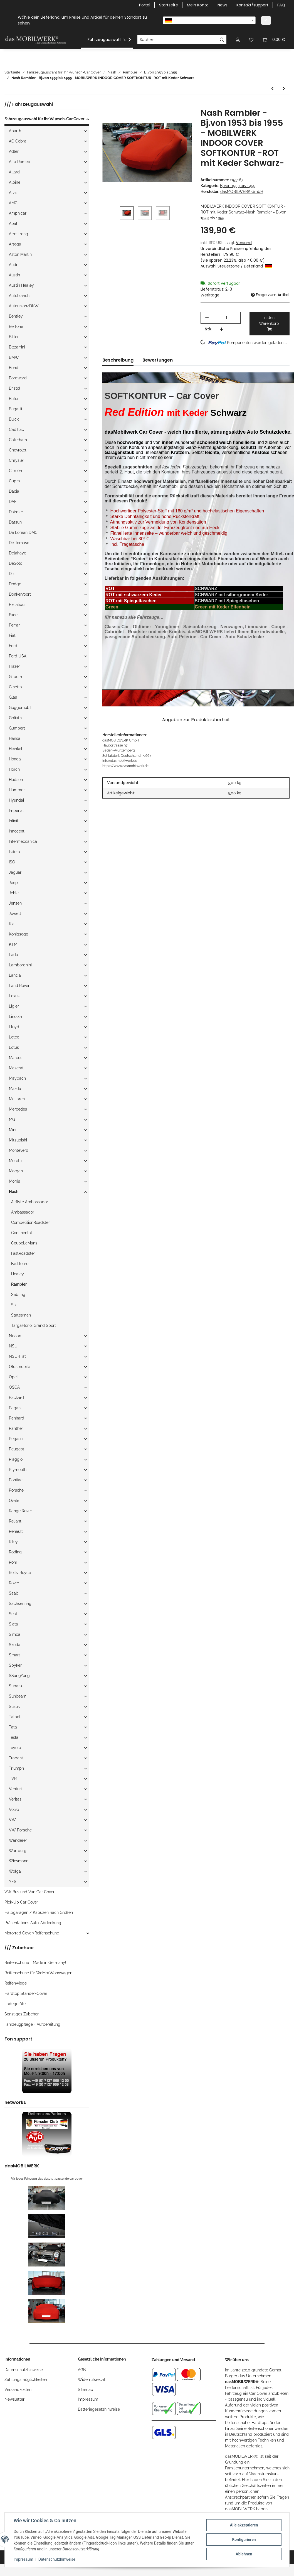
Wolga (15, 1871)
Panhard (16, 1418)
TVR (13, 1778)
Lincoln (15, 1016)
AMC (13, 203)
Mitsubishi (18, 1140)
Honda (15, 759)
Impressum (88, 2399)
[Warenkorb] (274, 39)
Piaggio (16, 1459)
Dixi (12, 573)
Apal (13, 223)
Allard (14, 172)
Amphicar (17, 213)
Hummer (17, 790)
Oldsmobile (19, 1366)
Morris (14, 1181)
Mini (12, 1130)
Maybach (17, 1078)
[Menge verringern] (207, 317)
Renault (16, 1531)
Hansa (14, 738)
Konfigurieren (244, 2539)
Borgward (18, 378)
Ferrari (15, 625)
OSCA (14, 1387)
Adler (14, 151)
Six (13, 1305)
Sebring (18, 1294)
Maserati (16, 1068)
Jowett (15, 913)
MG (12, 1119)
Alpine (14, 182)
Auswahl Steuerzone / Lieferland (236, 266)
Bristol (14, 388)
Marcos (15, 1057)
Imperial (16, 810)
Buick (14, 419)
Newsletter (14, 2399)
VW (12, 1820)
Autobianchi (19, 295)
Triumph (16, 1768)
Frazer (14, 666)
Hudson (16, 779)
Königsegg (18, 934)
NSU (13, 1346)
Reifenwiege (15, 1983)
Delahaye (17, 553)
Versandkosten (17, 2389)
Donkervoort (20, 594)
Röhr (13, 1562)
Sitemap (85, 2389)
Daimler (16, 512)
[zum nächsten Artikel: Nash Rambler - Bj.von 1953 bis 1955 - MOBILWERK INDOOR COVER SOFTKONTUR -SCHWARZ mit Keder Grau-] (284, 89)
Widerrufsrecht (91, 2379)
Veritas (15, 1799)
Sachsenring (20, 1603)
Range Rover (20, 1511)
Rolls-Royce (20, 1572)
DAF (12, 501)
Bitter (14, 337)
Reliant (15, 1521)
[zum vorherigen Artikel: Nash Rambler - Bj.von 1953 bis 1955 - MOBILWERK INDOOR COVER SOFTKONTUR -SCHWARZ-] (272, 89)
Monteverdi (19, 1150)
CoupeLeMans (24, 1243)
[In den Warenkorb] (106, 105)
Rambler (19, 1284)
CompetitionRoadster (30, 1222)
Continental (21, 1233)
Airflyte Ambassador (29, 1202)
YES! (13, 1881)
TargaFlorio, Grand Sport (33, 1325)
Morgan (16, 1171)
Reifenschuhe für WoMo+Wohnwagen (38, 1973)
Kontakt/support (252, 5)
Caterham (18, 440)
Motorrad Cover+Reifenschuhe (31, 1933)
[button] (237, 39)
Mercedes (18, 1109)
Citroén (15, 470)
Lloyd (14, 1027)
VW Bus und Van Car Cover (29, 1892)
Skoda (14, 1644)
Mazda (15, 1088)
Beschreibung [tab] (118, 360)
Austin (14, 275)
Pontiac (16, 1480)
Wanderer (18, 1840)
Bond (13, 367)
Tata (13, 1727)
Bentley (16, 316)
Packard (16, 1397)
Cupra (14, 481)
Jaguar (15, 872)
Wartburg (17, 1850)
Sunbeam (17, 1696)
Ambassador (22, 1212)
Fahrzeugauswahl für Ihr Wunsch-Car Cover (44, 119)
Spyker (15, 1665)
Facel (14, 615)
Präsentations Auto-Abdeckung (32, 1923)
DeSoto (15, 563)
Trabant (16, 1758)
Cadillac (16, 429)
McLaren (17, 1099)
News (223, 5)
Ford (13, 646)
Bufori (14, 398)
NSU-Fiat (17, 1356)
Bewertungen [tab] (157, 360)
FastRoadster (23, 1253)
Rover (14, 1583)
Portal (144, 5)
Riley (13, 1541)
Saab (13, 1593)
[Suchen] (177, 40)
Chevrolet (17, 450)
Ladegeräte (15, 2004)
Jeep (13, 882)
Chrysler (16, 460)
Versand (244, 242)
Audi (13, 264)
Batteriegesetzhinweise (99, 2409)
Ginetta (15, 687)
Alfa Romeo (19, 161)
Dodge (15, 584)
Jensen (15, 903)
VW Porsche (20, 1830)
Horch (14, 769)
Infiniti (14, 821)
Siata (13, 1624)
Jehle (14, 893)
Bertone (16, 326)
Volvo (14, 1809)
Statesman (21, 1315)
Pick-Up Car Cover (21, 1902)
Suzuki (15, 1706)
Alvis (13, 192)
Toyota (15, 1747)
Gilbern (15, 676)
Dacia (14, 491)
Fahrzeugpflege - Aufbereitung (32, 2024)
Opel (13, 1377)
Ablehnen (244, 2554)
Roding (15, 1552)
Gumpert (17, 728)
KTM (13, 944)
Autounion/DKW (24, 306)
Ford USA (17, 656)
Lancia (15, 975)
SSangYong (19, 1675)
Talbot (15, 1717)
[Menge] (226, 317)
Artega (15, 244)
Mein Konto (198, 5)
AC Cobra (17, 141)
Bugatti (15, 409)
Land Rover (19, 985)
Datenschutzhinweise (23, 2370)
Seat (13, 1614)
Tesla (13, 1737)
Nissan (15, 1336)
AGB (82, 2370)
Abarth (15, 131)
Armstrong (18, 234)
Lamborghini (20, 965)
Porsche (16, 1490)
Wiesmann (18, 1861)
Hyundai (16, 800)
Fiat (12, 635)
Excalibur (17, 604)
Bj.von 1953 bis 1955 (237, 185)
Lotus (14, 1047)
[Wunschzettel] (251, 39)
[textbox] (209, 20)
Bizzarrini (17, 347)
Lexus (14, 996)
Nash (13, 1191)
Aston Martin (20, 254)
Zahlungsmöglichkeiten (25, 2379)
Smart (14, 1655)
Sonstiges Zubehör (21, 2014)
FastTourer (20, 1263)
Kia (11, 924)
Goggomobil (20, 707)
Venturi (15, 1789)
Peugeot (16, 1449)
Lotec (14, 1037)
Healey (17, 1274)
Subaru (15, 1686)
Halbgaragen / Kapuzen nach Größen (38, 1912)
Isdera (14, 851)
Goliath (15, 718)
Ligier (14, 1006)
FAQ (281, 5)
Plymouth (17, 1469)
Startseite (168, 5)
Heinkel (15, 748)
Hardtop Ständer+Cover (25, 1993)
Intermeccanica (23, 841)
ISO (12, 862)
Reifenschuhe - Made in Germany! (35, 1962)
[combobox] (209, 20)
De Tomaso (19, 543)
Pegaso (16, 1438)
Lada (13, 954)
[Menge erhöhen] (221, 329)
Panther (16, 1428)
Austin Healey (21, 285)
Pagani (15, 1408)
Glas (13, 697)
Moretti (15, 1160)
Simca (14, 1634)
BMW (14, 357)
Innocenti (17, 831)
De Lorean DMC (23, 532)
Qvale (14, 1500)
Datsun (15, 522)
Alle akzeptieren (244, 2525)
